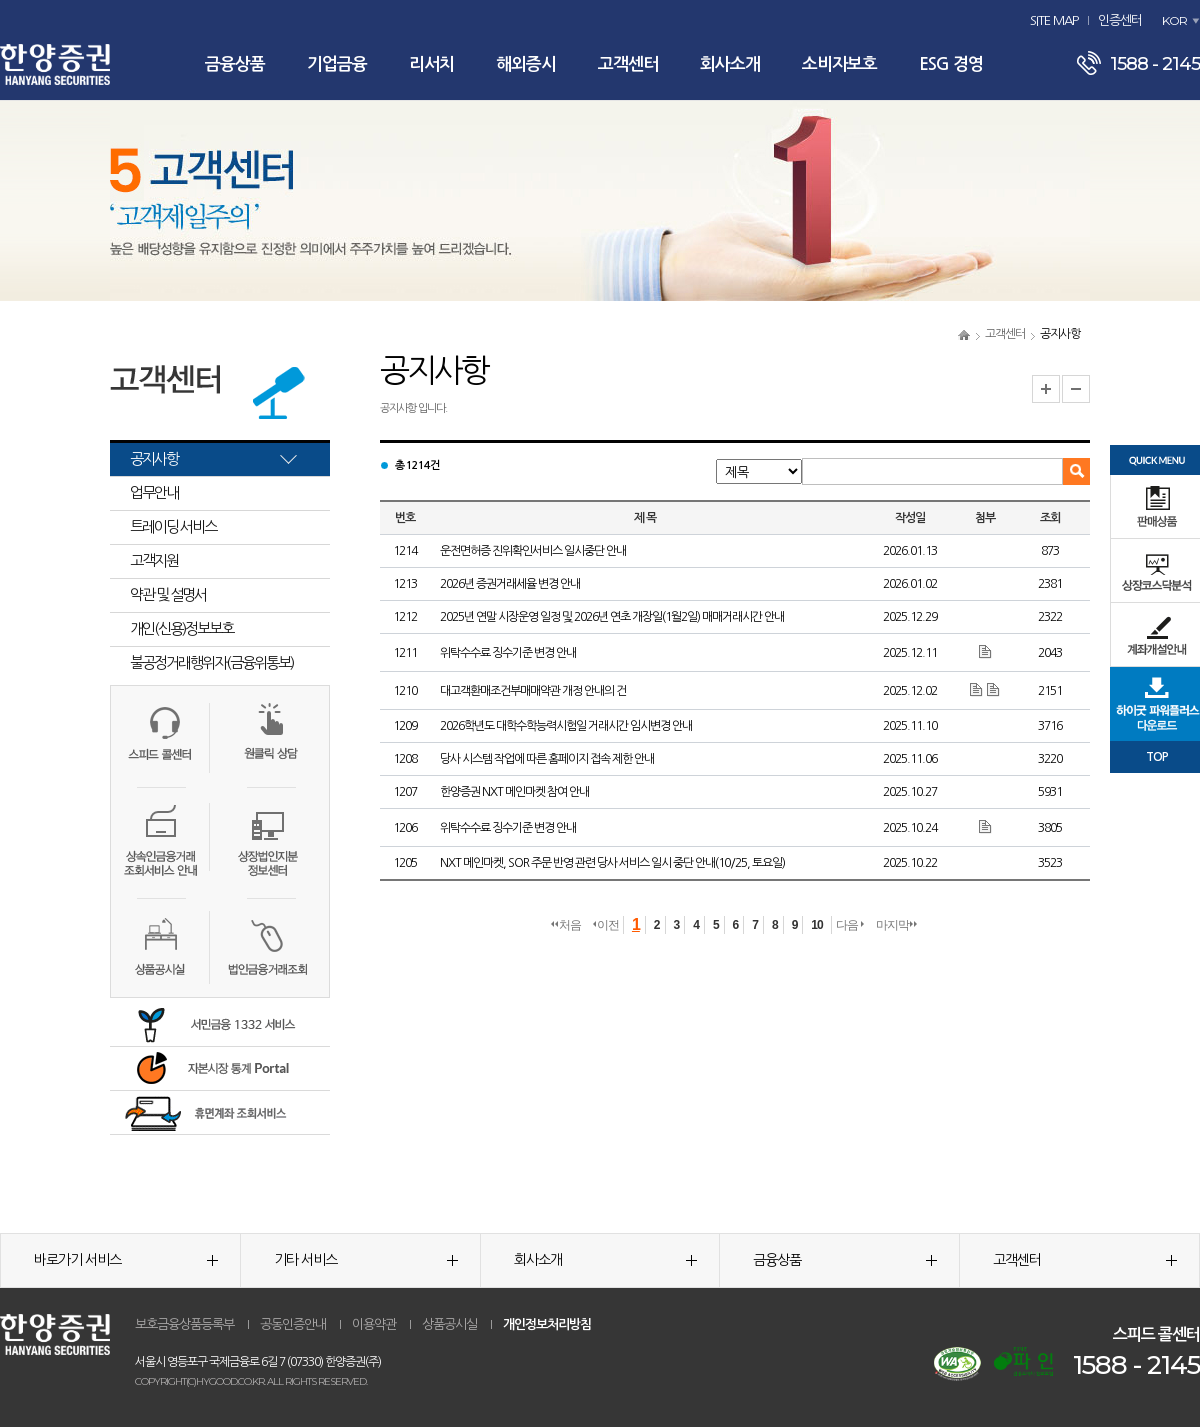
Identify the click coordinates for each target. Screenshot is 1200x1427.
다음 (850, 925)
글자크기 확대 (1046, 389)
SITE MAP (1054, 20)
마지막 (896, 925)
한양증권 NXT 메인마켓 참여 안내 (514, 792)
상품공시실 (449, 1324)
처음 (566, 925)
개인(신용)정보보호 (181, 628)
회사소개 (730, 64)
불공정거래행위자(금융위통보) (211, 662)
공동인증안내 (293, 1324)
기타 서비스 (366, 1260)
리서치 (431, 64)
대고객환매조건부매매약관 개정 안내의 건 (533, 691)
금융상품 (235, 64)
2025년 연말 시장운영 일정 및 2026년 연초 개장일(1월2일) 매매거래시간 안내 (612, 617)
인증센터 (1120, 20)
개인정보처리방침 (547, 1324)
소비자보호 (839, 64)
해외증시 (526, 64)
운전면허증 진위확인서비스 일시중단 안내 (533, 551)
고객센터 (628, 64)
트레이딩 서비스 (173, 526)
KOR (1174, 20)
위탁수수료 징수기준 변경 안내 (508, 653)
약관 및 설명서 (168, 594)
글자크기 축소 (1076, 389)
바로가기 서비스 (126, 1260)
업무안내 (154, 492)
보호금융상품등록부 (184, 1324)
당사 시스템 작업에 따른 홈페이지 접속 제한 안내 (547, 759)
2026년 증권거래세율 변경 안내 (510, 584)
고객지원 (154, 560)
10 (816, 925)
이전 (606, 925)
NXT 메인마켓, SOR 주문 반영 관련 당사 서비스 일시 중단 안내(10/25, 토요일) (612, 863)
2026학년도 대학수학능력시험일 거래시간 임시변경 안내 (566, 726)
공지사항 (154, 458)
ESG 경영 (951, 64)
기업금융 (337, 64)
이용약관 (374, 1324)
